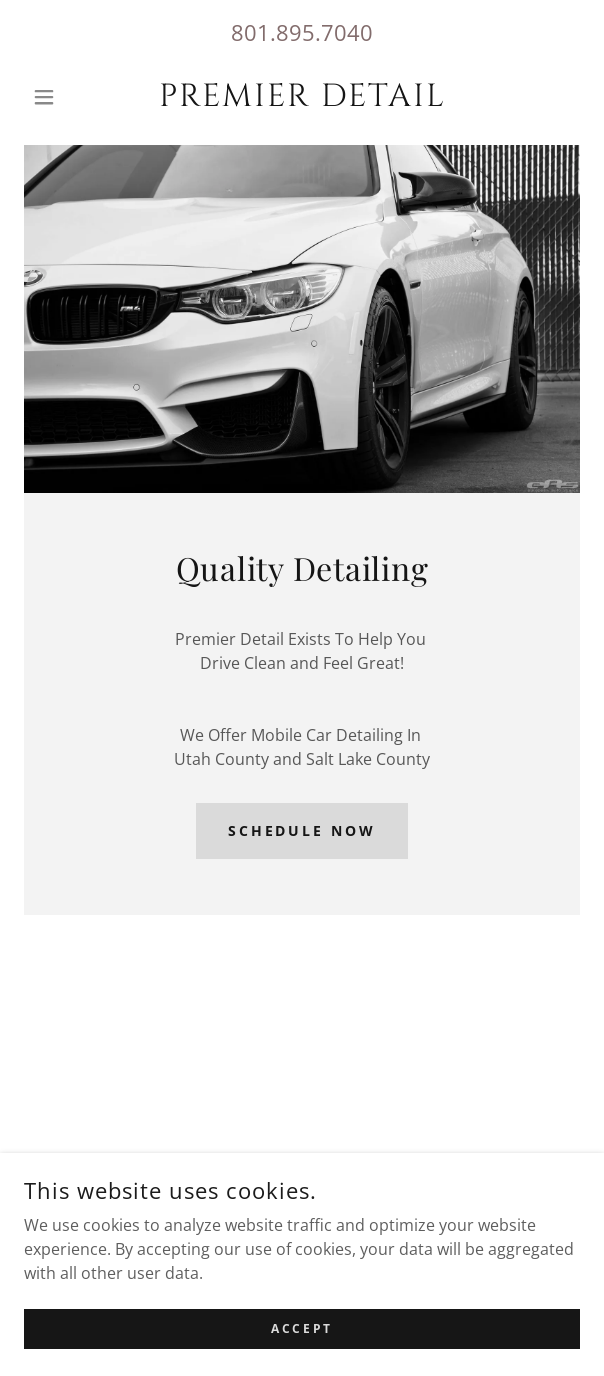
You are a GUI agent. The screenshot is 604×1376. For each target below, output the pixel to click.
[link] (301, 97)
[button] (65, 97)
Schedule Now (302, 830)
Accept (301, 1328)
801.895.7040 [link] (302, 32)
